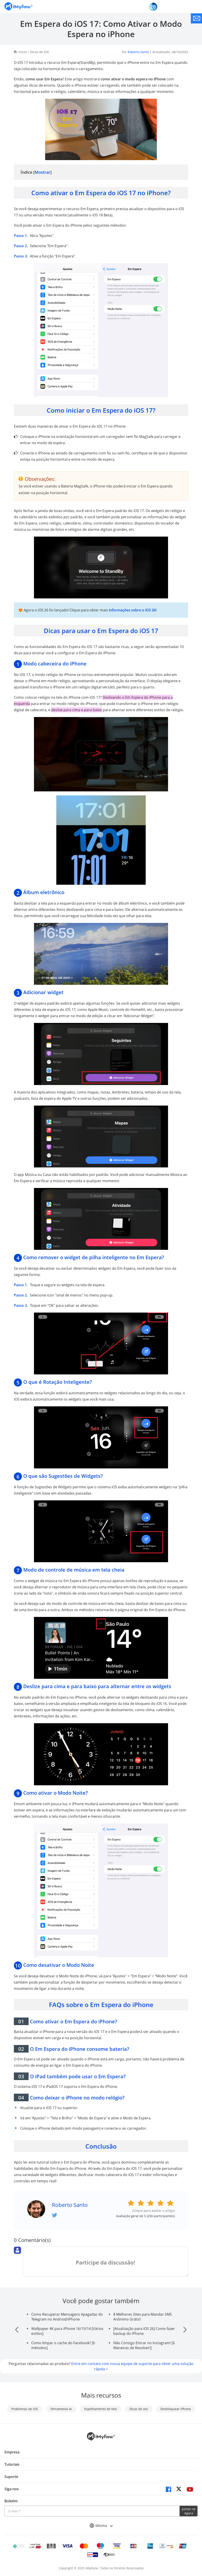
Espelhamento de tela (100, 2409)
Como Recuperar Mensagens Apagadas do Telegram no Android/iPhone (67, 2317)
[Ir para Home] (18, 6)
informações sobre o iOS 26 (132, 610)
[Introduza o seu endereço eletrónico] (92, 2511)
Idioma (101, 2525)
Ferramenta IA (61, 2409)
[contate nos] (196, 18)
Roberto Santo (138, 52)
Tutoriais (11, 2464)
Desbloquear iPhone (175, 2409)
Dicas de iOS (39, 52)
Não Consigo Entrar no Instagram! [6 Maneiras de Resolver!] (144, 2345)
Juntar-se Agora (189, 2511)
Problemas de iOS (24, 2409)
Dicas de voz (138, 2409)
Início (23, 52)
